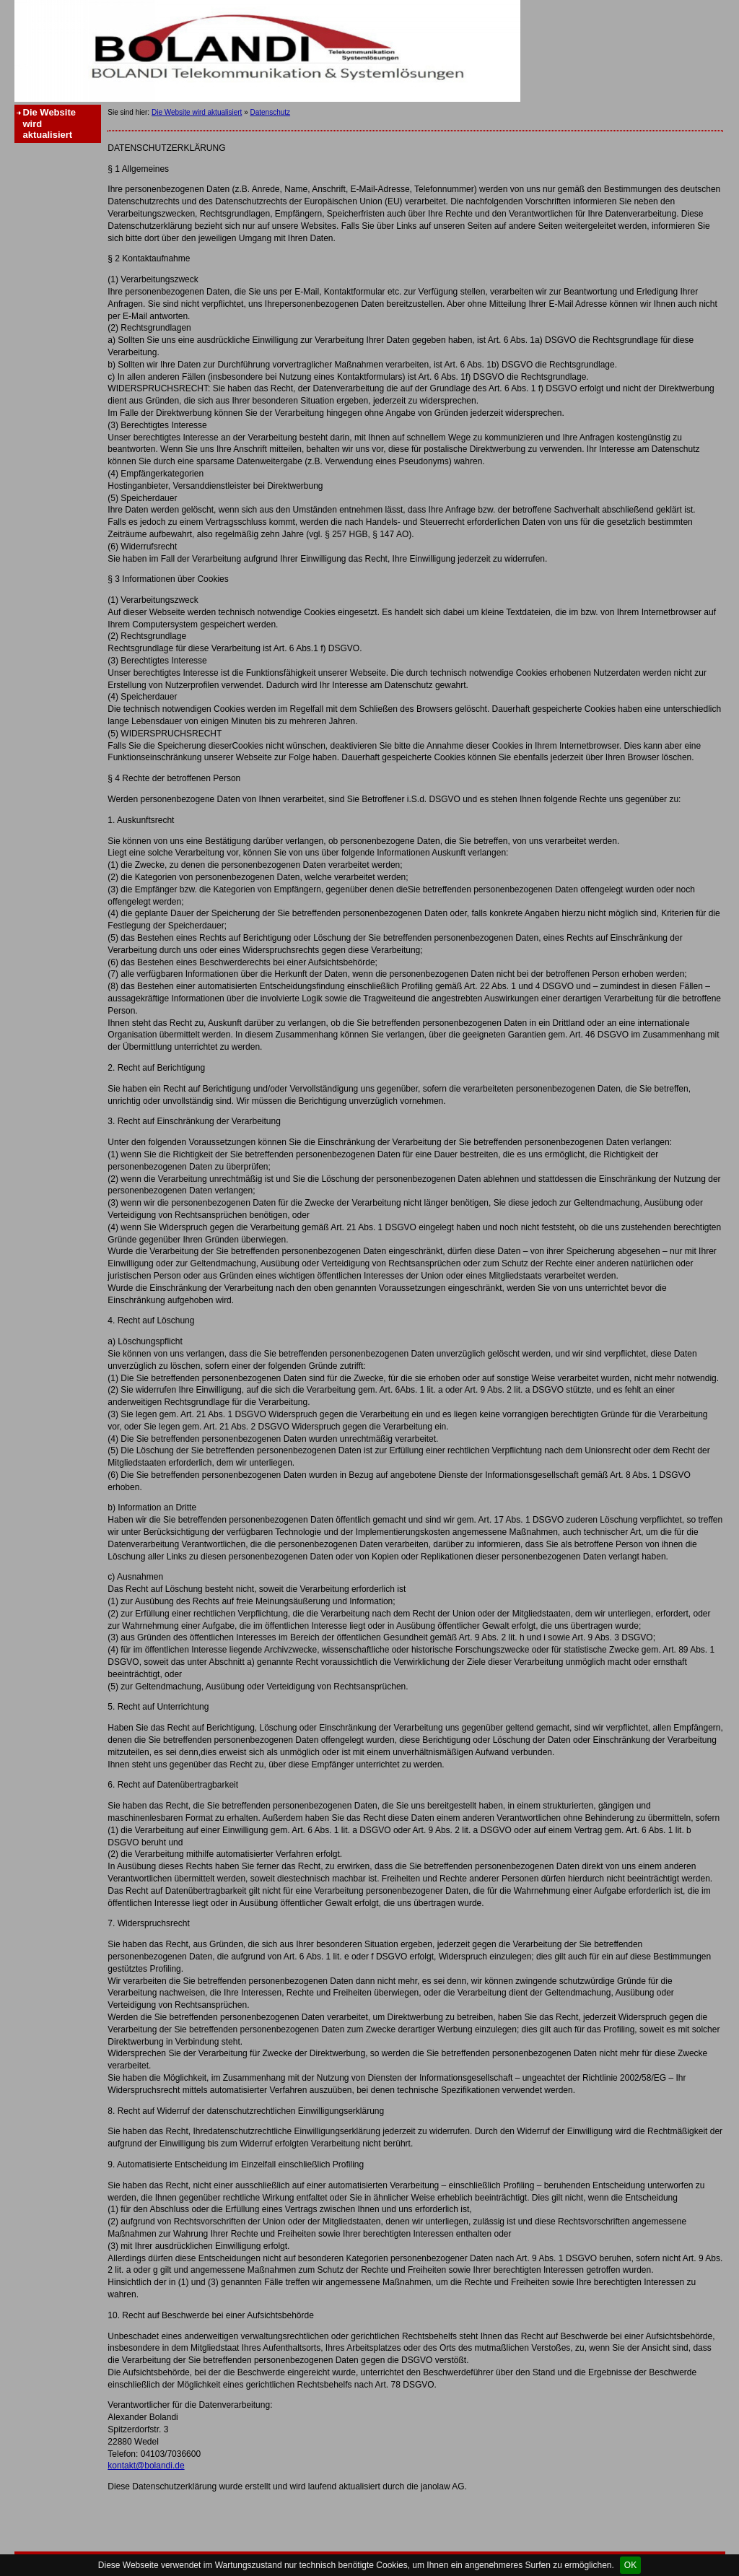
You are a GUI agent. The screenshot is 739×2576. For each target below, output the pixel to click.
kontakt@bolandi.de (146, 2465)
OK (630, 2565)
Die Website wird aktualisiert (49, 123)
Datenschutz (270, 112)
